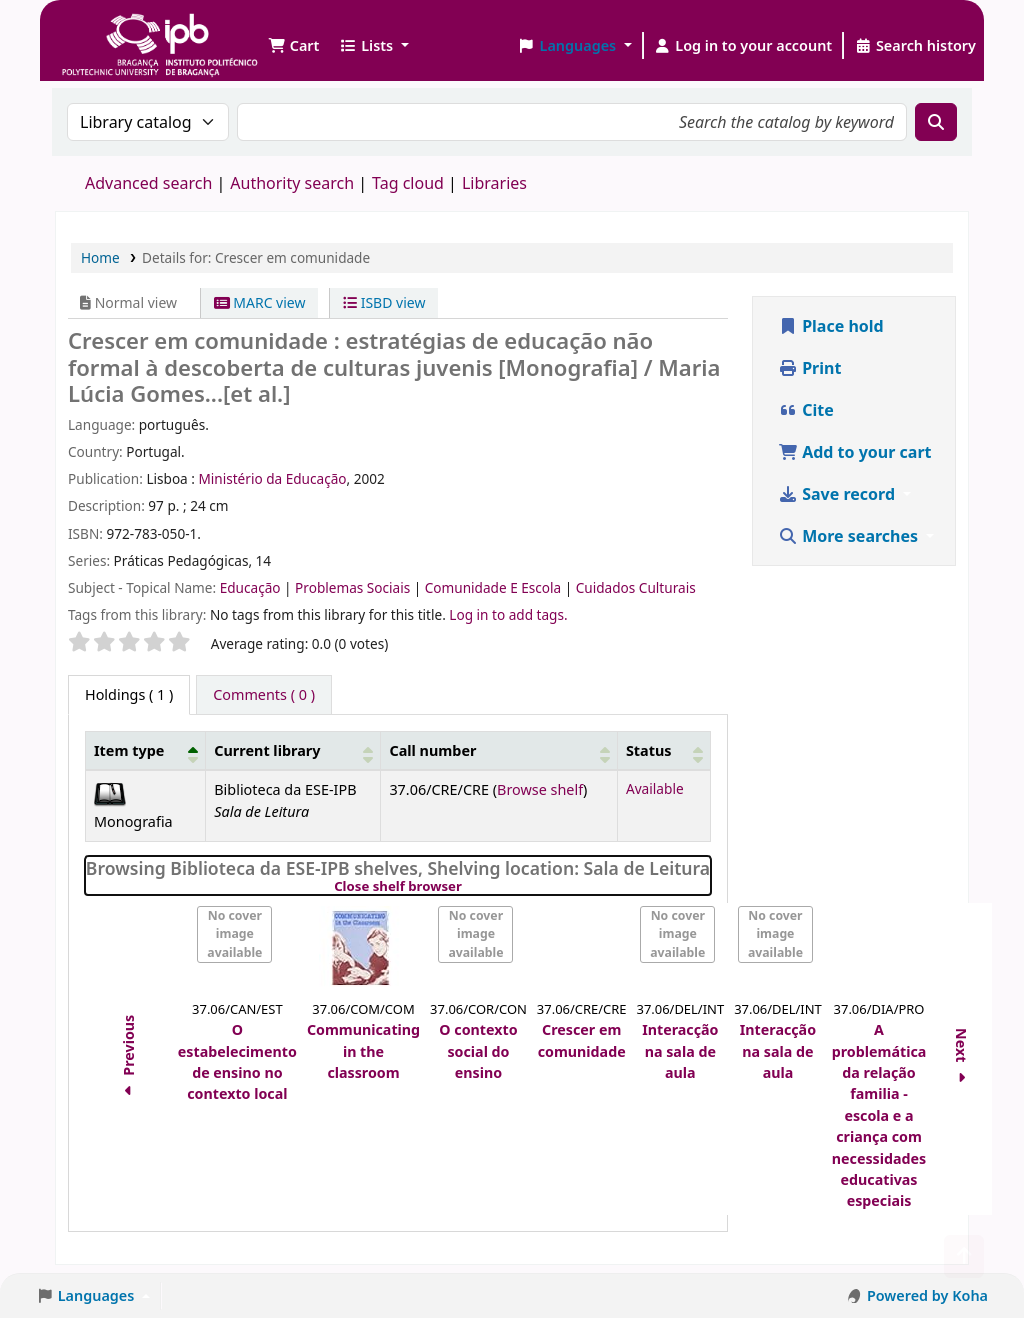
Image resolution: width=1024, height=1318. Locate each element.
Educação (252, 587)
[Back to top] (964, 1256)
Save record (838, 494)
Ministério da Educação (272, 478)
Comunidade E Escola (495, 587)
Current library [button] (267, 750)
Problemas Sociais (354, 587)
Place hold (831, 326)
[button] (293, 46)
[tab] (264, 695)
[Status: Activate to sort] (663, 750)
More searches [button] (850, 536)
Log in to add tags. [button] (508, 614)
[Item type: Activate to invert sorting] (146, 750)
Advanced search (148, 183)
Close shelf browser (466, 887)
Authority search (292, 183)
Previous (128, 1059)
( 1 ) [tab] (129, 694)
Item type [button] (129, 750)
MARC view (260, 302)
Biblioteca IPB (110, 30)
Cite (806, 410)
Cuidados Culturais (636, 587)
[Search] (936, 122)
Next (962, 1058)
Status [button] (649, 750)
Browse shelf (540, 789)
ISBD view (384, 302)
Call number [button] (432, 750)
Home (100, 257)
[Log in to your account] (743, 46)
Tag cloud (408, 183)
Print (809, 368)
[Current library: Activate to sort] (293, 750)
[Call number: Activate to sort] (499, 750)
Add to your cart (855, 452)
